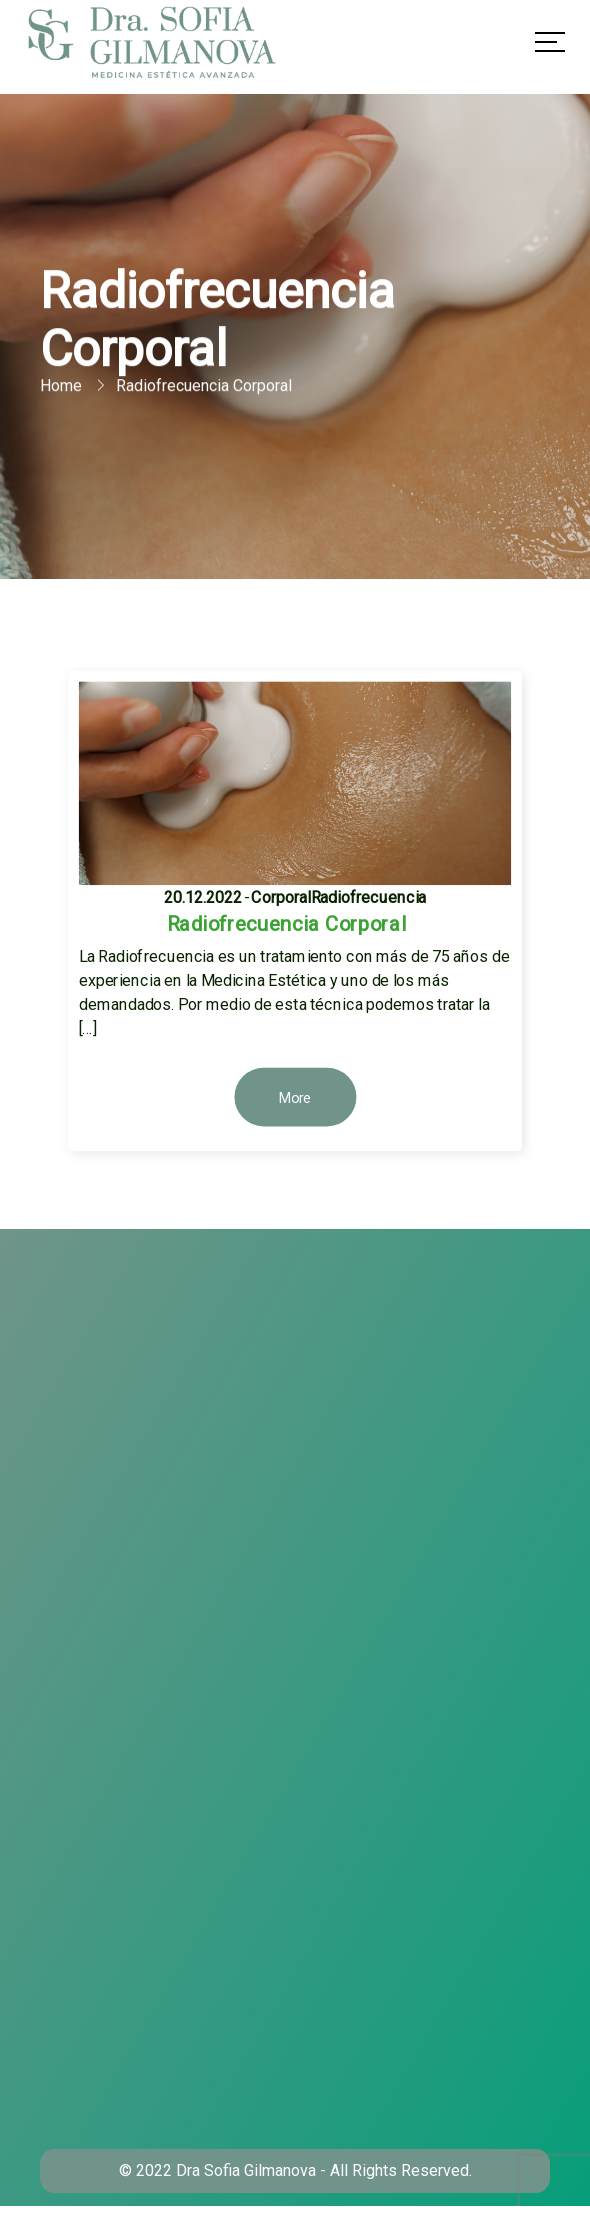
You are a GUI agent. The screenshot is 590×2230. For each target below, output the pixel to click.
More (295, 1098)
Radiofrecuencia (369, 896)
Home (61, 386)
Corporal (281, 896)
